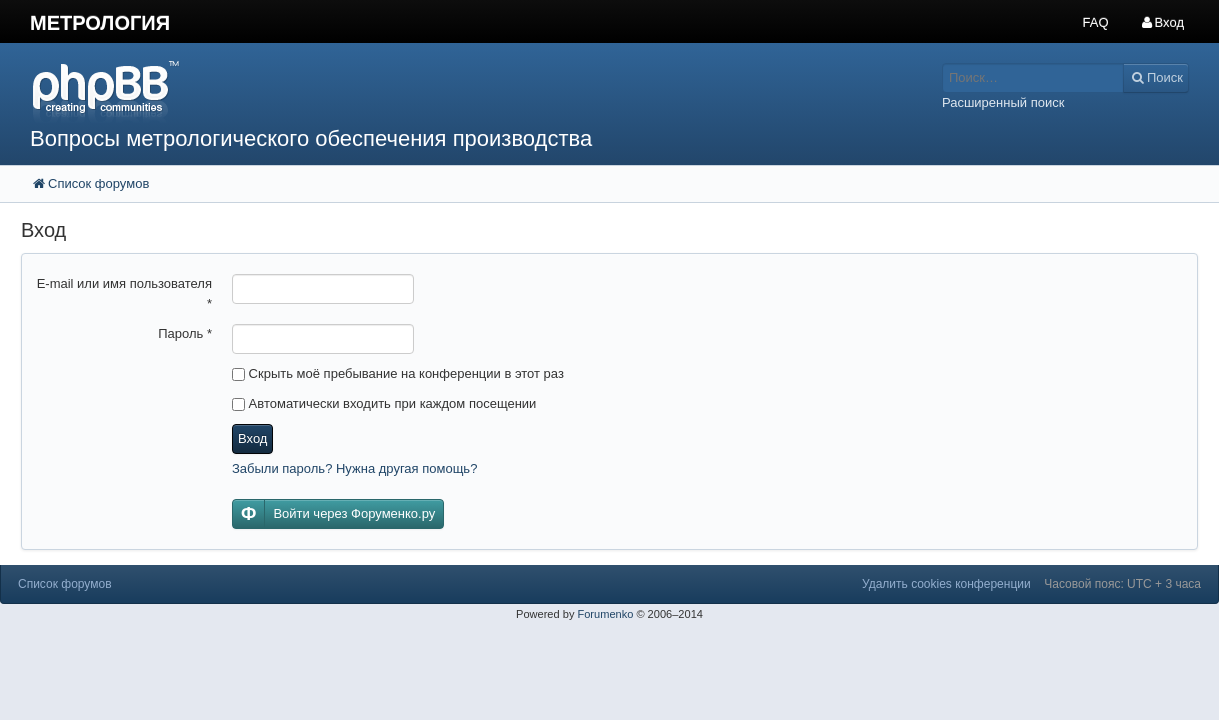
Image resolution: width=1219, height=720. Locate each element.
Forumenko (605, 614)
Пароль (185, 333)
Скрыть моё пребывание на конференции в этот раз (398, 373)
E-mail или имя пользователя (124, 293)
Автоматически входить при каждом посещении (384, 403)
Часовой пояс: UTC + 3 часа (1122, 584)
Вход (252, 438)
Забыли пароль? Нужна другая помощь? (354, 468)
